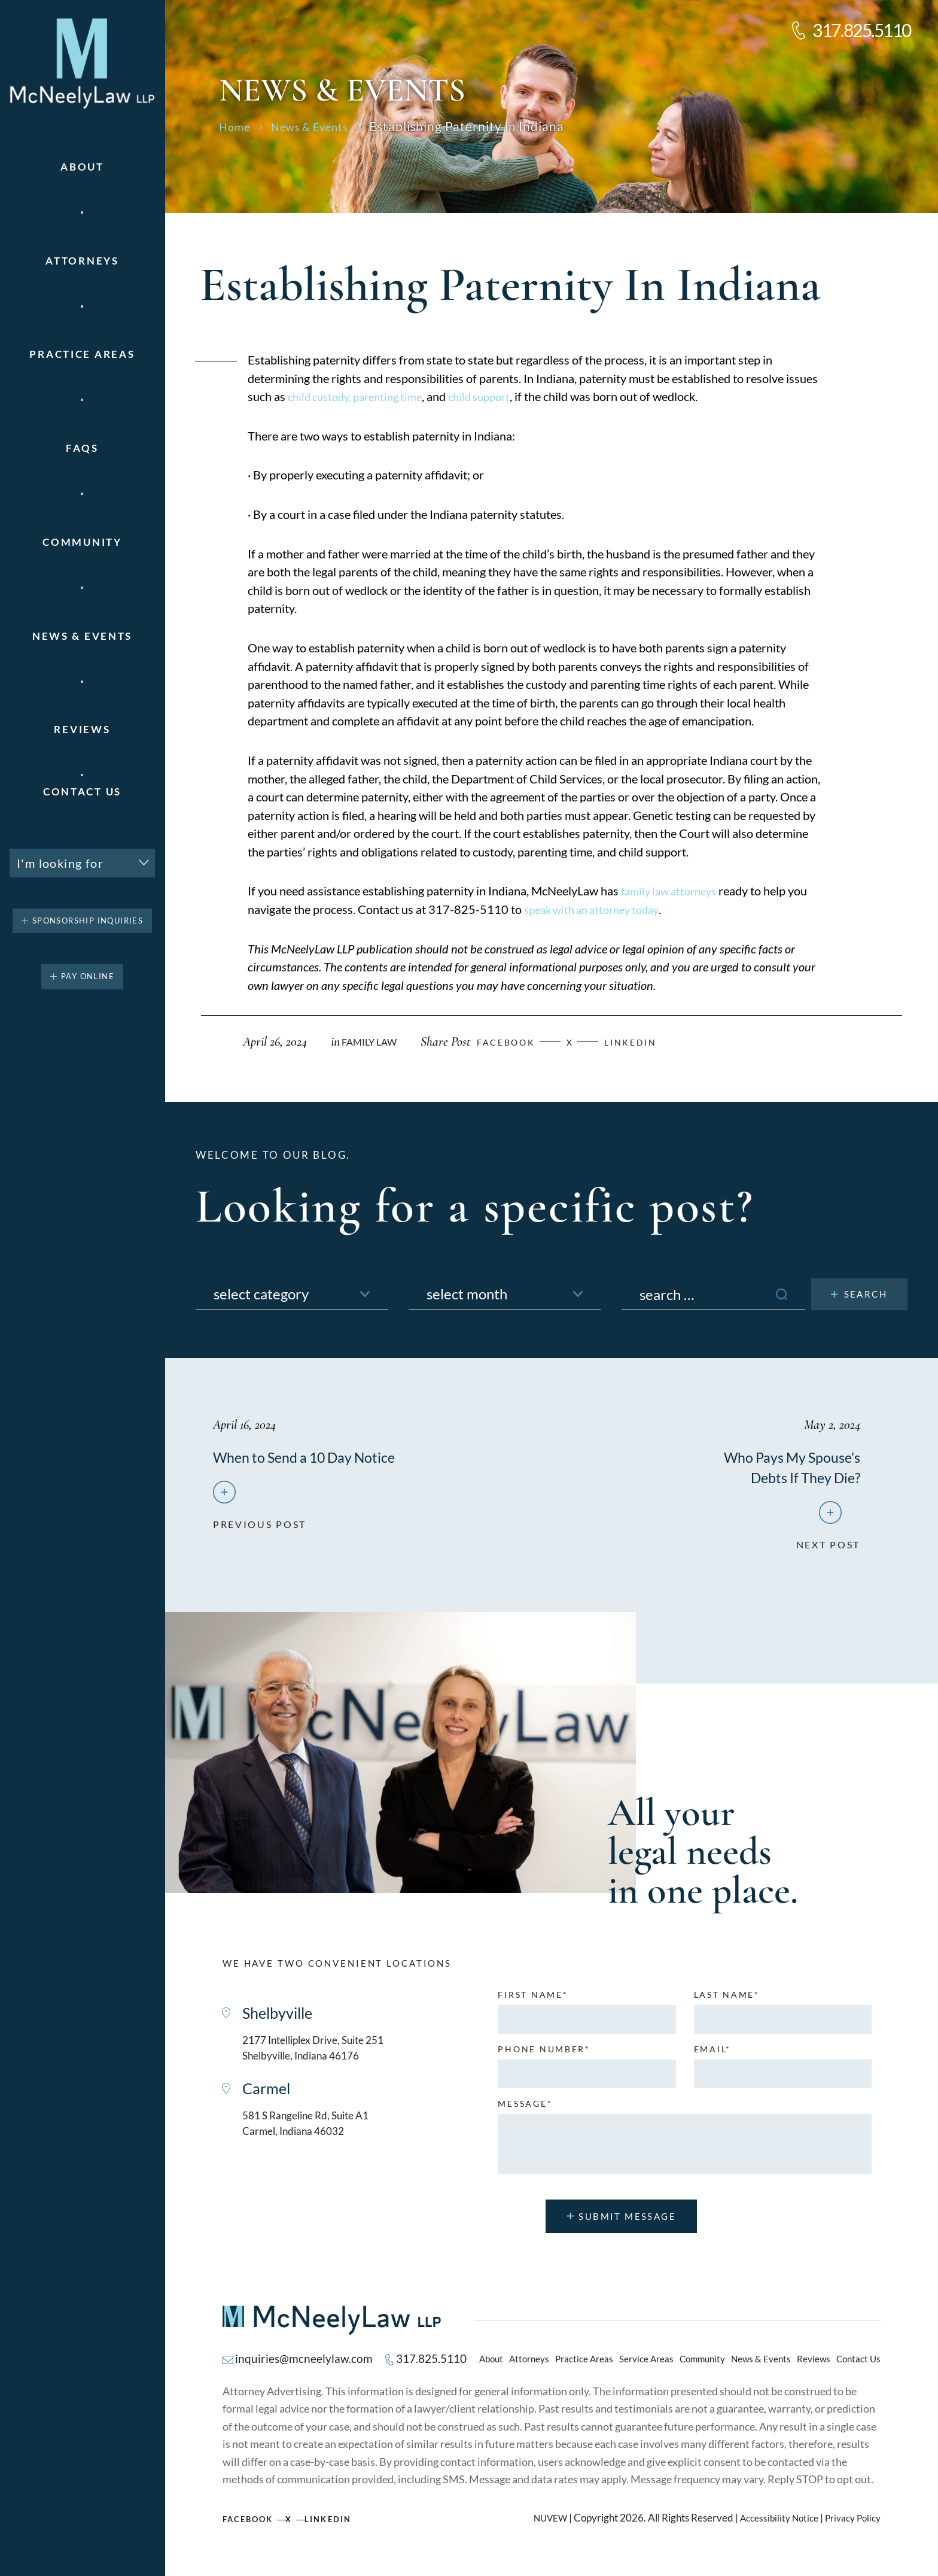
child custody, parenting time (361, 396)
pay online (87, 976)
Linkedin (651, 1041)
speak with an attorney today (598, 909)
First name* (533, 2004)
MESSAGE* (525, 2113)
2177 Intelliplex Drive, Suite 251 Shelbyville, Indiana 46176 (326, 2059)
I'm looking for (60, 863)
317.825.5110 (861, 30)
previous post (262, 1548)
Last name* (727, 2004)
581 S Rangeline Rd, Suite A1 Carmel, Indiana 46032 (317, 2141)
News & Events (82, 636)
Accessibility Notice (769, 2528)
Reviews (82, 729)
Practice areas (82, 354)
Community (81, 542)
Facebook (252, 2529)
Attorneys (81, 261)
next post (826, 1548)
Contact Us (82, 791)
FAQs (82, 448)
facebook (516, 1041)
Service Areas (646, 2368)
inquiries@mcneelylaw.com (306, 2369)
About (82, 167)
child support (494, 396)
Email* (712, 2058)
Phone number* (544, 2058)
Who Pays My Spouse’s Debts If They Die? (777, 1466)
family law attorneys (673, 890)
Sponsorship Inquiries (87, 920)
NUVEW (534, 2528)
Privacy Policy (850, 2528)
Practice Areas (584, 2368)
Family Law (371, 1041)
